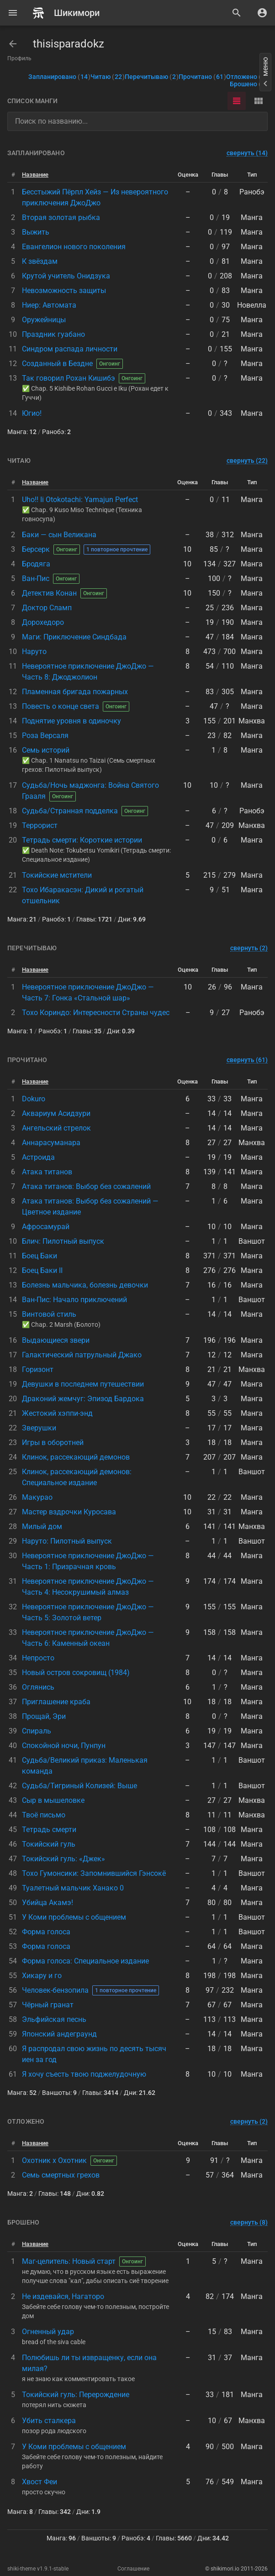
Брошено (249, 84)
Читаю (107, 76)
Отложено (247, 76)
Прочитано (202, 76)
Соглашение (133, 2569)
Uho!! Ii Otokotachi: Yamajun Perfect (80, 499)
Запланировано (59, 76)
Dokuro (33, 1098)
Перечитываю (152, 76)
